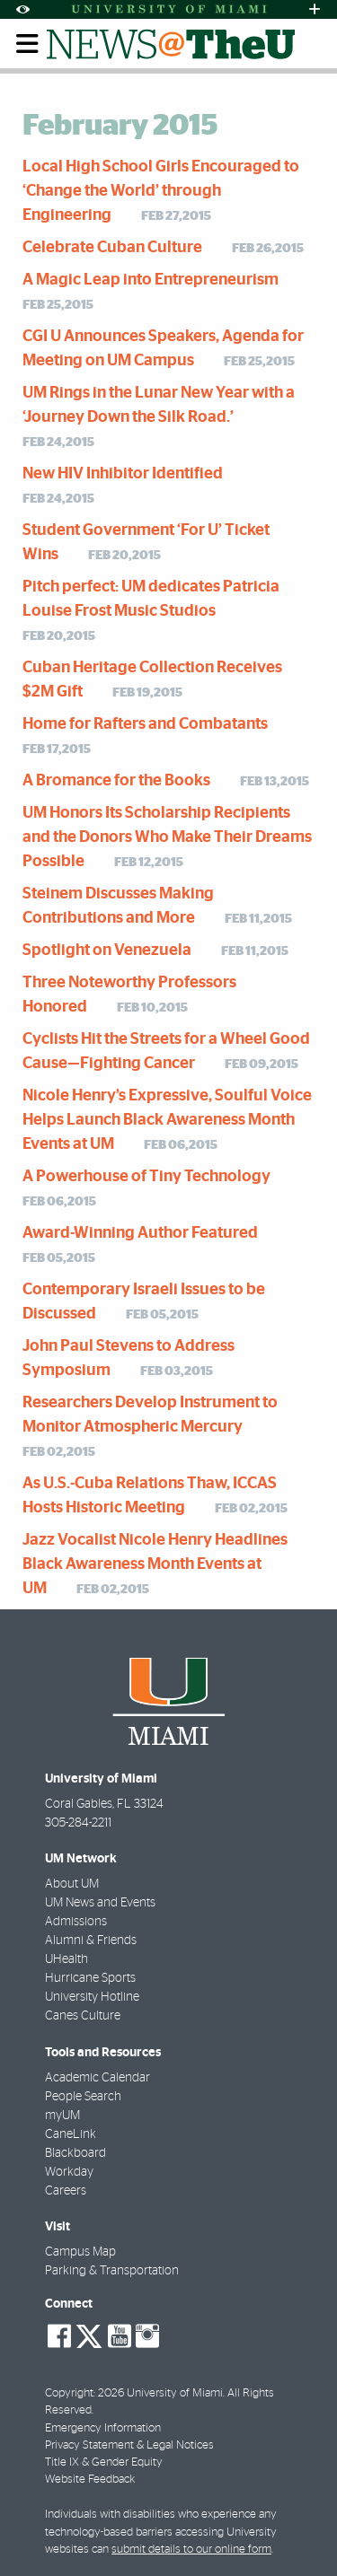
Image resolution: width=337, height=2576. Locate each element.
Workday (69, 2172)
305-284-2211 (78, 1823)
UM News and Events (100, 1903)
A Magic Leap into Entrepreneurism (150, 280)
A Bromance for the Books (116, 781)
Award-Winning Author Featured (140, 1233)
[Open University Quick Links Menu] (314, 9)
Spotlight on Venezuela (106, 950)
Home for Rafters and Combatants (145, 724)
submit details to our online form (191, 2549)
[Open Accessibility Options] (22, 9)
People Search (83, 2096)
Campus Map (80, 2252)
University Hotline (92, 1997)
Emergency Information (103, 2428)
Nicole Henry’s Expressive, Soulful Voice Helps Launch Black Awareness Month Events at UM (167, 1120)
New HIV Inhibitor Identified (122, 474)
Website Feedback (90, 2479)
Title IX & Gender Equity (104, 2462)
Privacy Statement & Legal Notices (129, 2445)
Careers (65, 2191)
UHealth (66, 1959)
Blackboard (75, 2153)
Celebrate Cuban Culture (112, 248)
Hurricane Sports (90, 1978)
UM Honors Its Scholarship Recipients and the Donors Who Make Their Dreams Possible (167, 837)
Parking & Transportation (112, 2271)
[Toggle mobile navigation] (28, 44)
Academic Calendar (97, 2078)
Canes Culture (82, 2016)
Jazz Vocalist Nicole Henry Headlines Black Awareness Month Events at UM (155, 1564)
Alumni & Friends (91, 1940)
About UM (72, 1884)
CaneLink (70, 2134)
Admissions (76, 1921)
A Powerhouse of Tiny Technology (146, 1177)
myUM (62, 2115)
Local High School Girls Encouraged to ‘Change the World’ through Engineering (160, 191)
